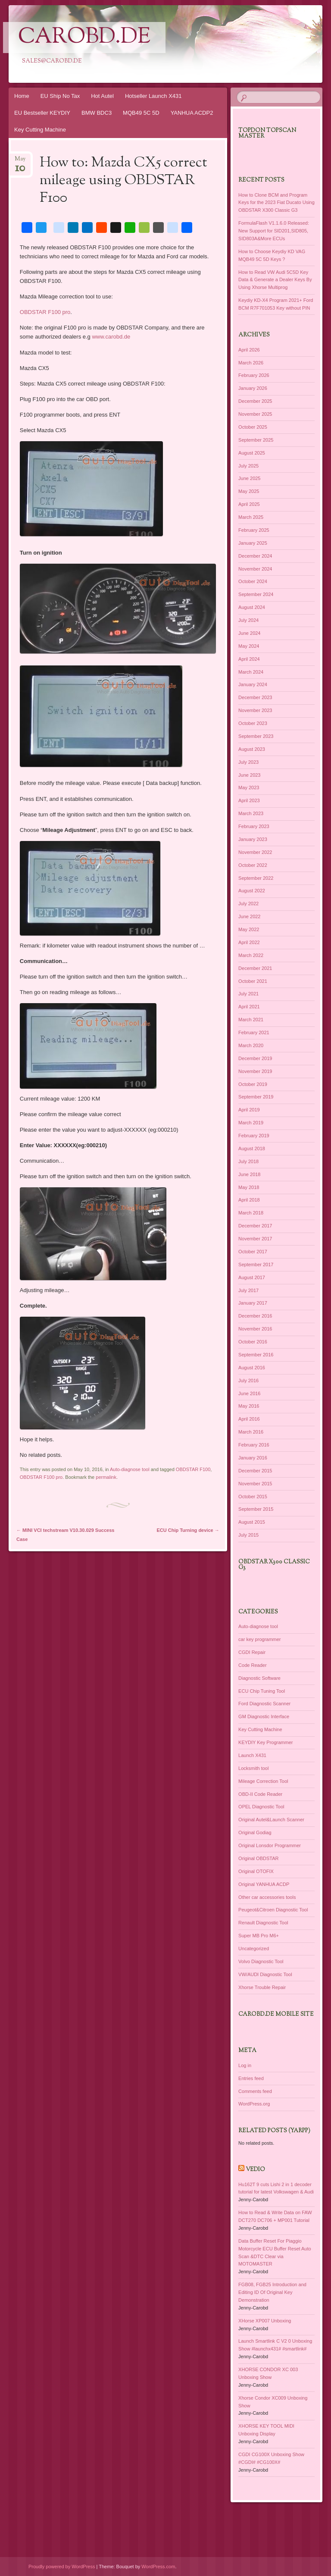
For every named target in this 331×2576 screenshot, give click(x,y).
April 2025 (249, 504)
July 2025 (248, 465)
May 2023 (248, 787)
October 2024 (252, 581)
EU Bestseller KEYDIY (42, 113)
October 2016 (252, 1341)
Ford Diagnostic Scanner (264, 1703)
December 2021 (255, 968)
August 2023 (251, 749)
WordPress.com (158, 2566)
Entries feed (251, 2078)
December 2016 (255, 1315)
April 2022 (249, 942)
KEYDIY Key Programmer (265, 1742)
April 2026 (249, 349)
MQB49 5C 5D (141, 113)
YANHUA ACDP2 (192, 113)
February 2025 (253, 530)
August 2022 (251, 890)
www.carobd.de (111, 336)
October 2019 (252, 1084)
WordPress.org (254, 2103)
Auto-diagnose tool (130, 1469)
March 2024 (250, 672)
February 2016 (253, 1444)
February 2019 (253, 1135)
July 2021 (248, 993)
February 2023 (253, 826)
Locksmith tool (253, 1768)
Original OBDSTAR (258, 1858)
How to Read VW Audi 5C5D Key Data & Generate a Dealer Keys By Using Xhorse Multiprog (275, 280)
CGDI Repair (251, 1652)
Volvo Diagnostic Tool (260, 1961)
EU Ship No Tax (60, 96)
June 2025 (249, 478)
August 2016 (251, 1367)
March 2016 (250, 1431)
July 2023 (248, 762)
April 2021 (249, 1006)
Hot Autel (102, 96)
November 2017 (255, 1238)
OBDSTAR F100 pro (45, 312)
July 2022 (248, 903)
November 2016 (255, 1328)
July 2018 (248, 1161)
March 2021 (250, 1019)
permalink (106, 1477)
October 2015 (252, 1496)
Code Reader (252, 1665)
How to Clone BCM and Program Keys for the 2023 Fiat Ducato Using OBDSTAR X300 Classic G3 (276, 202)
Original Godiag (254, 1832)
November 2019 (255, 1071)
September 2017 (255, 1264)
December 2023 (255, 697)
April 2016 (249, 1418)
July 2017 (248, 1290)
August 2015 (251, 1522)
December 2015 (255, 1470)
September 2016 (255, 1354)
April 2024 (249, 659)
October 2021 (252, 981)
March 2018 (250, 1212)
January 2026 (252, 388)
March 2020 (250, 1045)
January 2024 (252, 684)
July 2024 (248, 620)
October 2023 (252, 723)
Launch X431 (252, 1755)
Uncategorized (253, 1948)
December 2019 (255, 1058)
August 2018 (251, 1148)
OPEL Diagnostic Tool (261, 1806)
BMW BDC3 (96, 113)
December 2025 (255, 401)
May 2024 (248, 646)
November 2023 (255, 710)
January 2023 (252, 839)
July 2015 (248, 1534)
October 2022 (252, 865)
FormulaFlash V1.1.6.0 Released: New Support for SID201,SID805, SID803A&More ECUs (273, 230)
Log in (244, 2065)
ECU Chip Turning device (187, 1530)
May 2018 (248, 1187)
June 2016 (249, 1393)
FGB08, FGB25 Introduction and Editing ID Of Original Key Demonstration (272, 2292)
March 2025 (250, 517)
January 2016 (252, 1457)
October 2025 (252, 427)
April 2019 (249, 1109)
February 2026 (253, 375)
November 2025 (255, 414)
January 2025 (252, 543)
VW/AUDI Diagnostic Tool (265, 1974)
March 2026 (250, 362)
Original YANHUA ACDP (263, 1884)
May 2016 (248, 1406)
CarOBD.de (84, 37)
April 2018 (249, 1199)
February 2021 (253, 1032)
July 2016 (248, 1380)
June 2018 (249, 1174)
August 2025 (251, 452)
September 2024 (255, 594)
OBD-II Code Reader (260, 1794)
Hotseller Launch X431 (153, 96)
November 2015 (255, 1483)
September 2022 (255, 878)
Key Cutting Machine (40, 129)
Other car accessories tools (267, 1897)
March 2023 (250, 813)
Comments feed (255, 2091)
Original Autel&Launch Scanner (271, 1819)
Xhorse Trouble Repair (262, 1987)
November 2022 (255, 852)
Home (21, 96)
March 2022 (250, 955)
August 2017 (251, 1277)
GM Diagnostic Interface (263, 1716)
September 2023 (255, 736)
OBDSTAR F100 (193, 1469)
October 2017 (252, 1251)
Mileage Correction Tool (263, 1781)
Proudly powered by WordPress (61, 2566)
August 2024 (251, 607)
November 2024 (255, 568)
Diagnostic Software (259, 1678)
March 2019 (250, 1122)
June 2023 (249, 775)
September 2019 (255, 1096)
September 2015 (255, 1509)
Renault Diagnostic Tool (263, 1922)
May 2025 (248, 491)
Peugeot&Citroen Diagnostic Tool (273, 1909)
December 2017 (255, 1225)
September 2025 (255, 439)
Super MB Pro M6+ (258, 1935)
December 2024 (255, 555)
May (20, 161)
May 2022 (248, 929)
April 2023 (249, 800)
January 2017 (252, 1302)
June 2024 (249, 633)
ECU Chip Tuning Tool (261, 1691)
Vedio (255, 2170)
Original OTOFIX (256, 1871)
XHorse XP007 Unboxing (264, 2320)
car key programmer (259, 1639)
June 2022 (249, 916)
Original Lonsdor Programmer (269, 1845)
